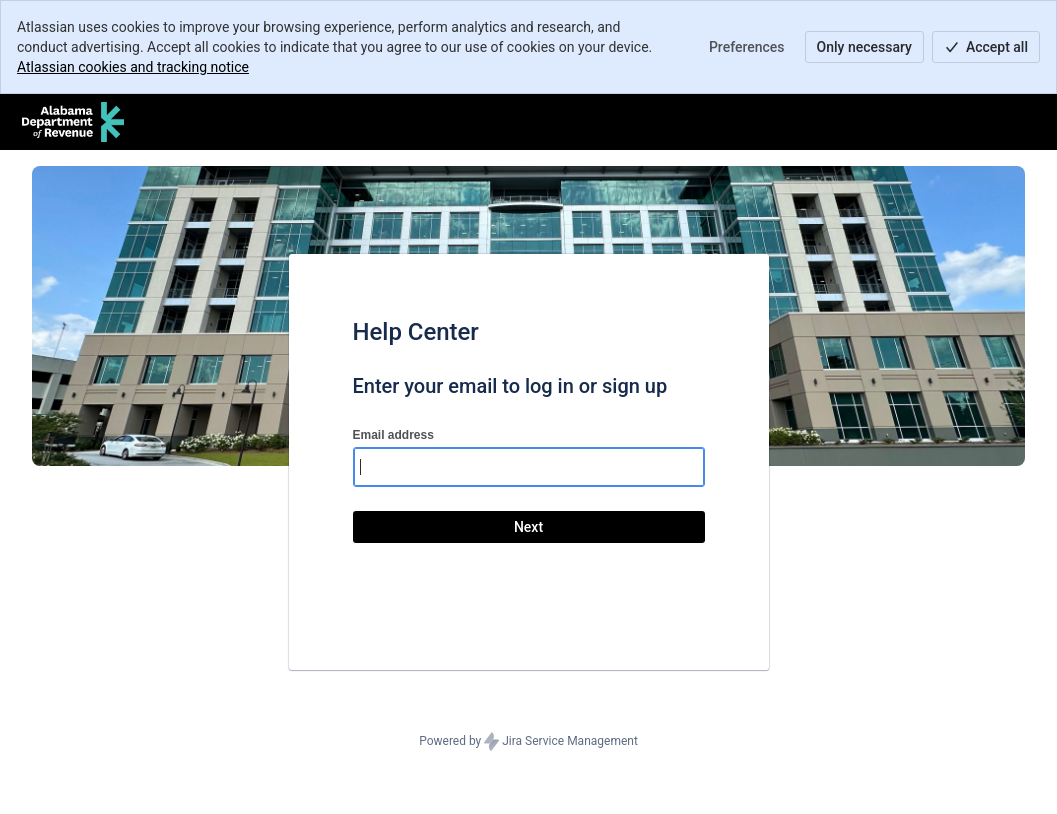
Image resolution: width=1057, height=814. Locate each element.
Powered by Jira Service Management (528, 742)
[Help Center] (73, 122)
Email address (393, 435)
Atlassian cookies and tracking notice (133, 67)
